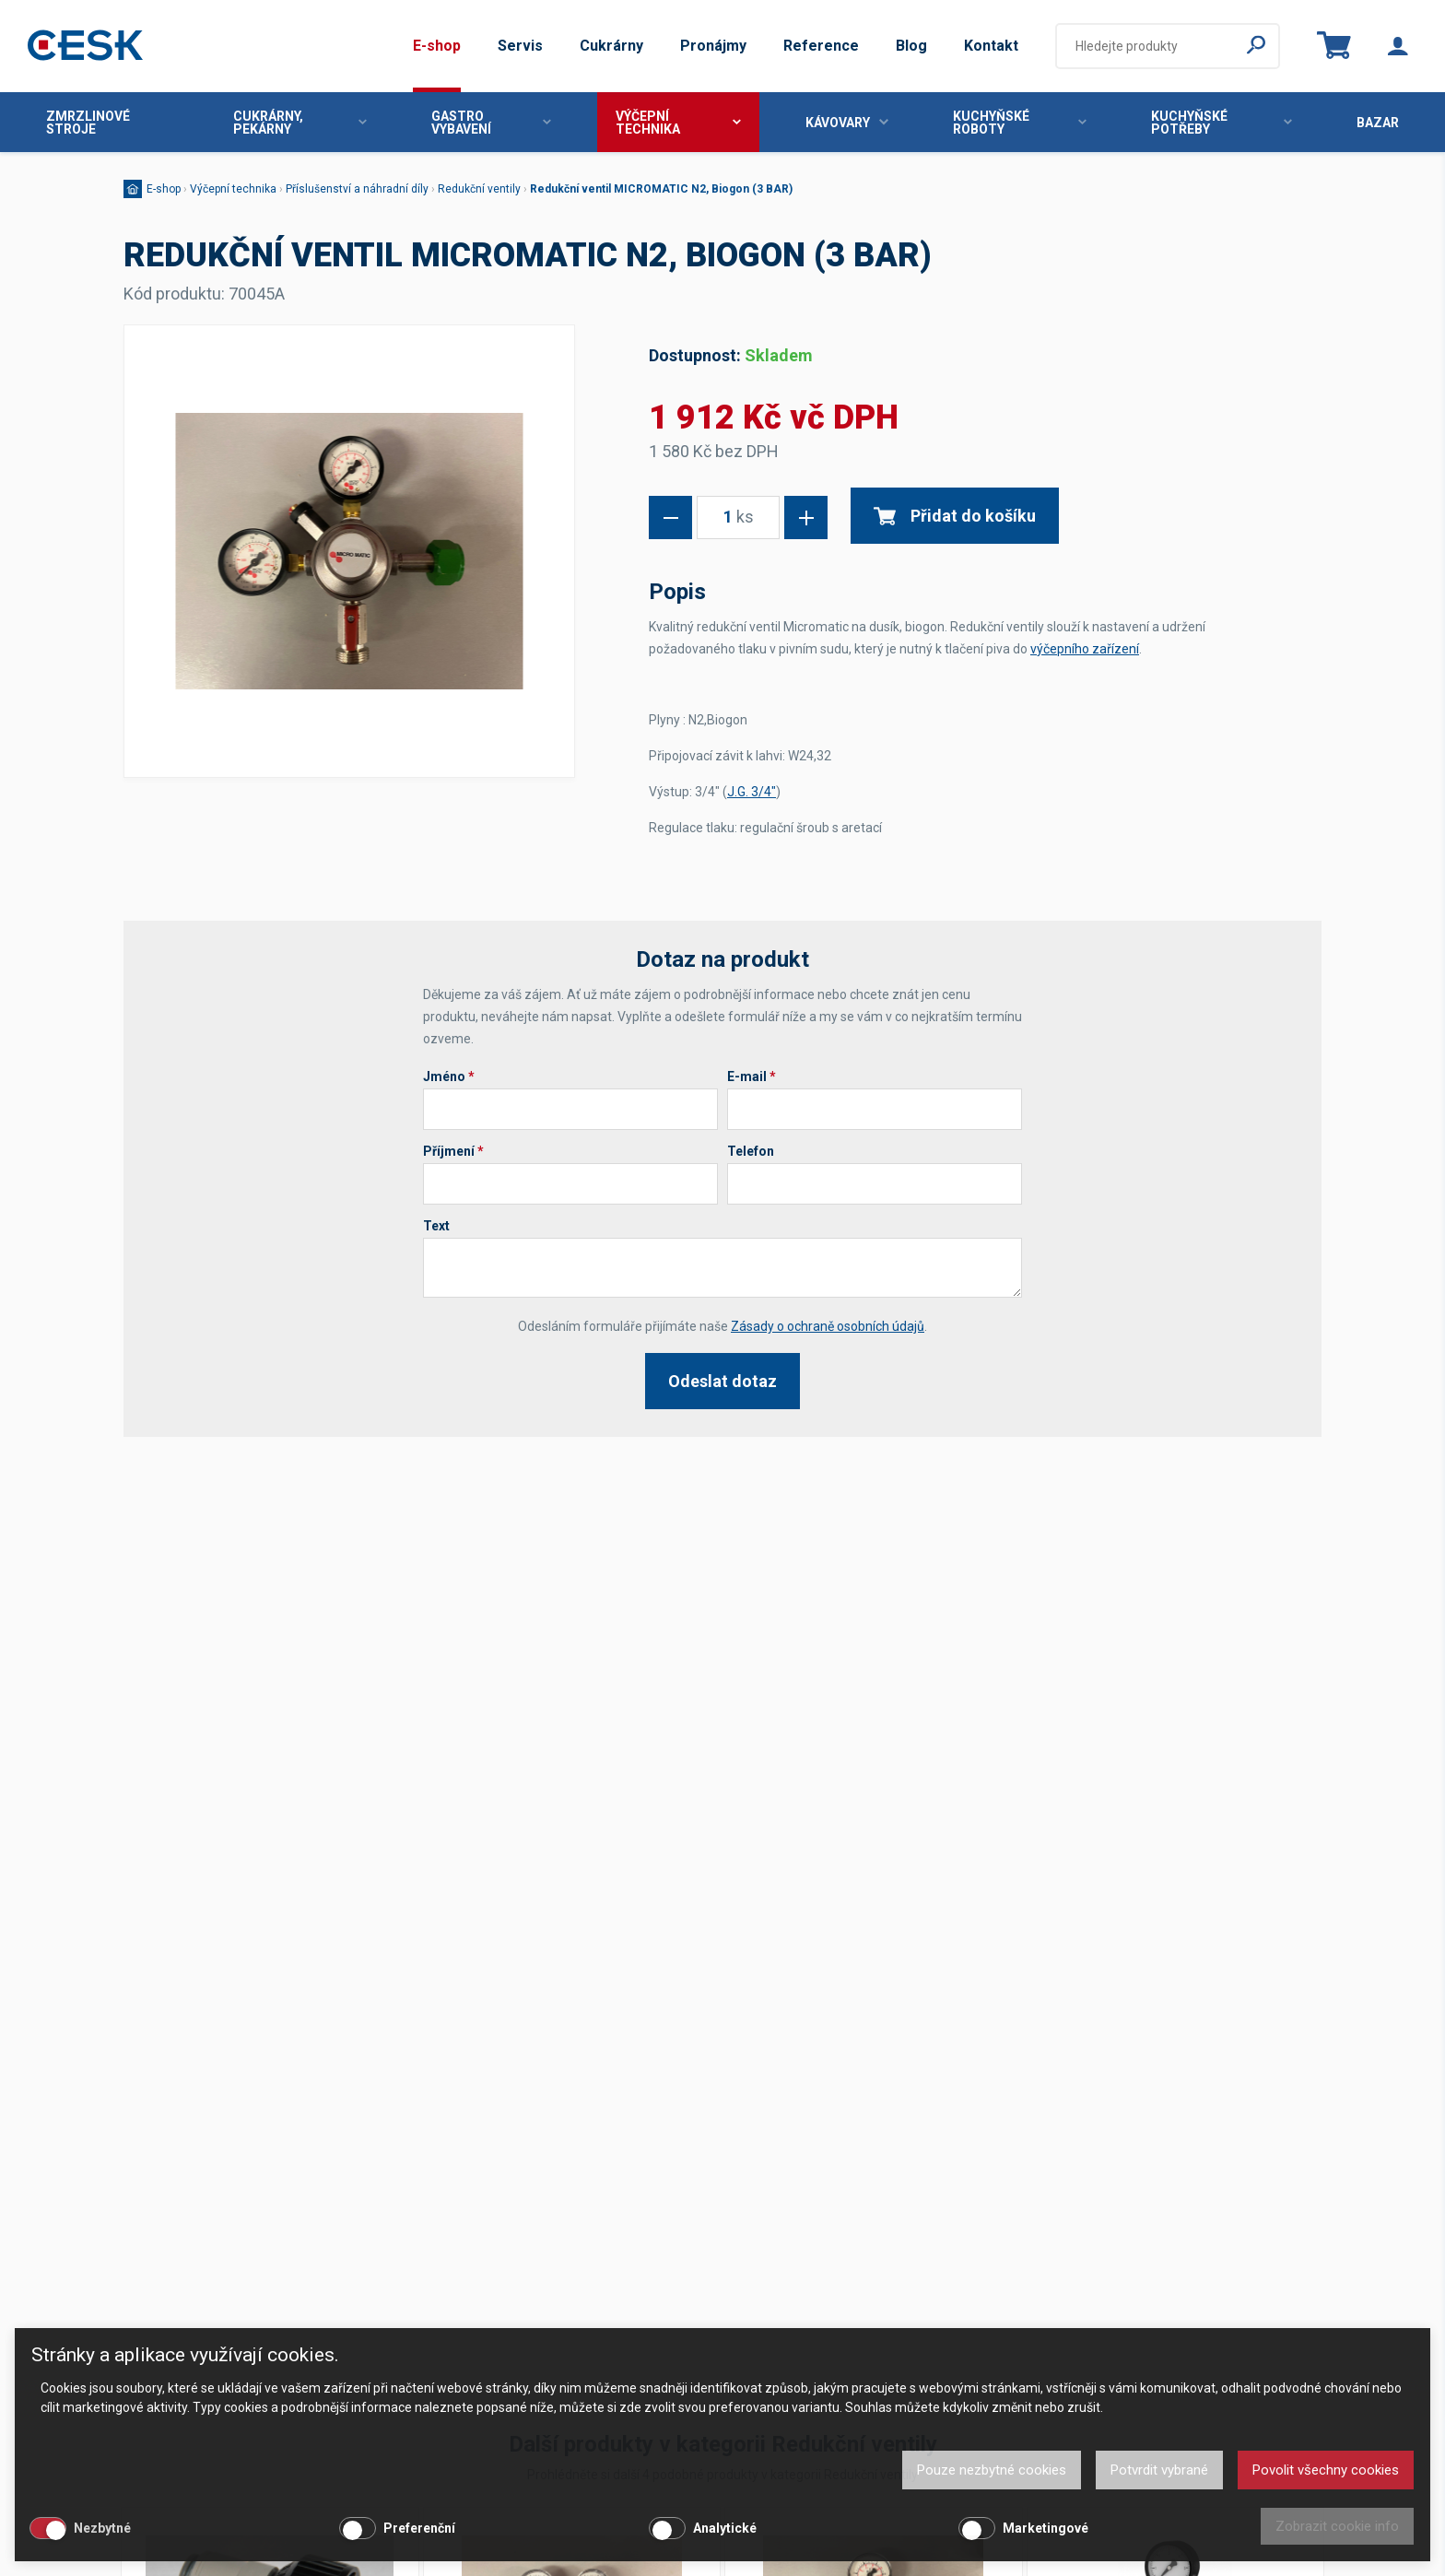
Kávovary (846, 122)
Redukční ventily (479, 188)
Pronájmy (713, 45)
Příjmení (453, 1151)
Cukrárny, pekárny (300, 122)
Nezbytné (102, 2528)
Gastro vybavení (491, 122)
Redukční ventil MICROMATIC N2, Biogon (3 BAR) (661, 188)
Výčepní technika (678, 122)
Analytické (725, 2528)
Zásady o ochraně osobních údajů (827, 1326)
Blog (911, 45)
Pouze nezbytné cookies (991, 2470)
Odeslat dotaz (722, 1381)
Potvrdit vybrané (1159, 2470)
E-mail (751, 1076)
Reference (821, 45)
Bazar (1378, 122)
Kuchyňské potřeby (1221, 122)
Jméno (449, 1076)
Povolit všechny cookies (1325, 2470)
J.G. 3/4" (751, 791)
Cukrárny (611, 45)
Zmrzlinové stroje (88, 122)
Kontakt (991, 45)
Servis (520, 45)
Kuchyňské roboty (1020, 122)
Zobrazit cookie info (1337, 2526)
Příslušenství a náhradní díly (357, 188)
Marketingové (1045, 2528)
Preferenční (419, 2528)
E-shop (437, 45)
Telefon (750, 1151)
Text (436, 1225)
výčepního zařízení (1084, 648)
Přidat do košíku (955, 515)
